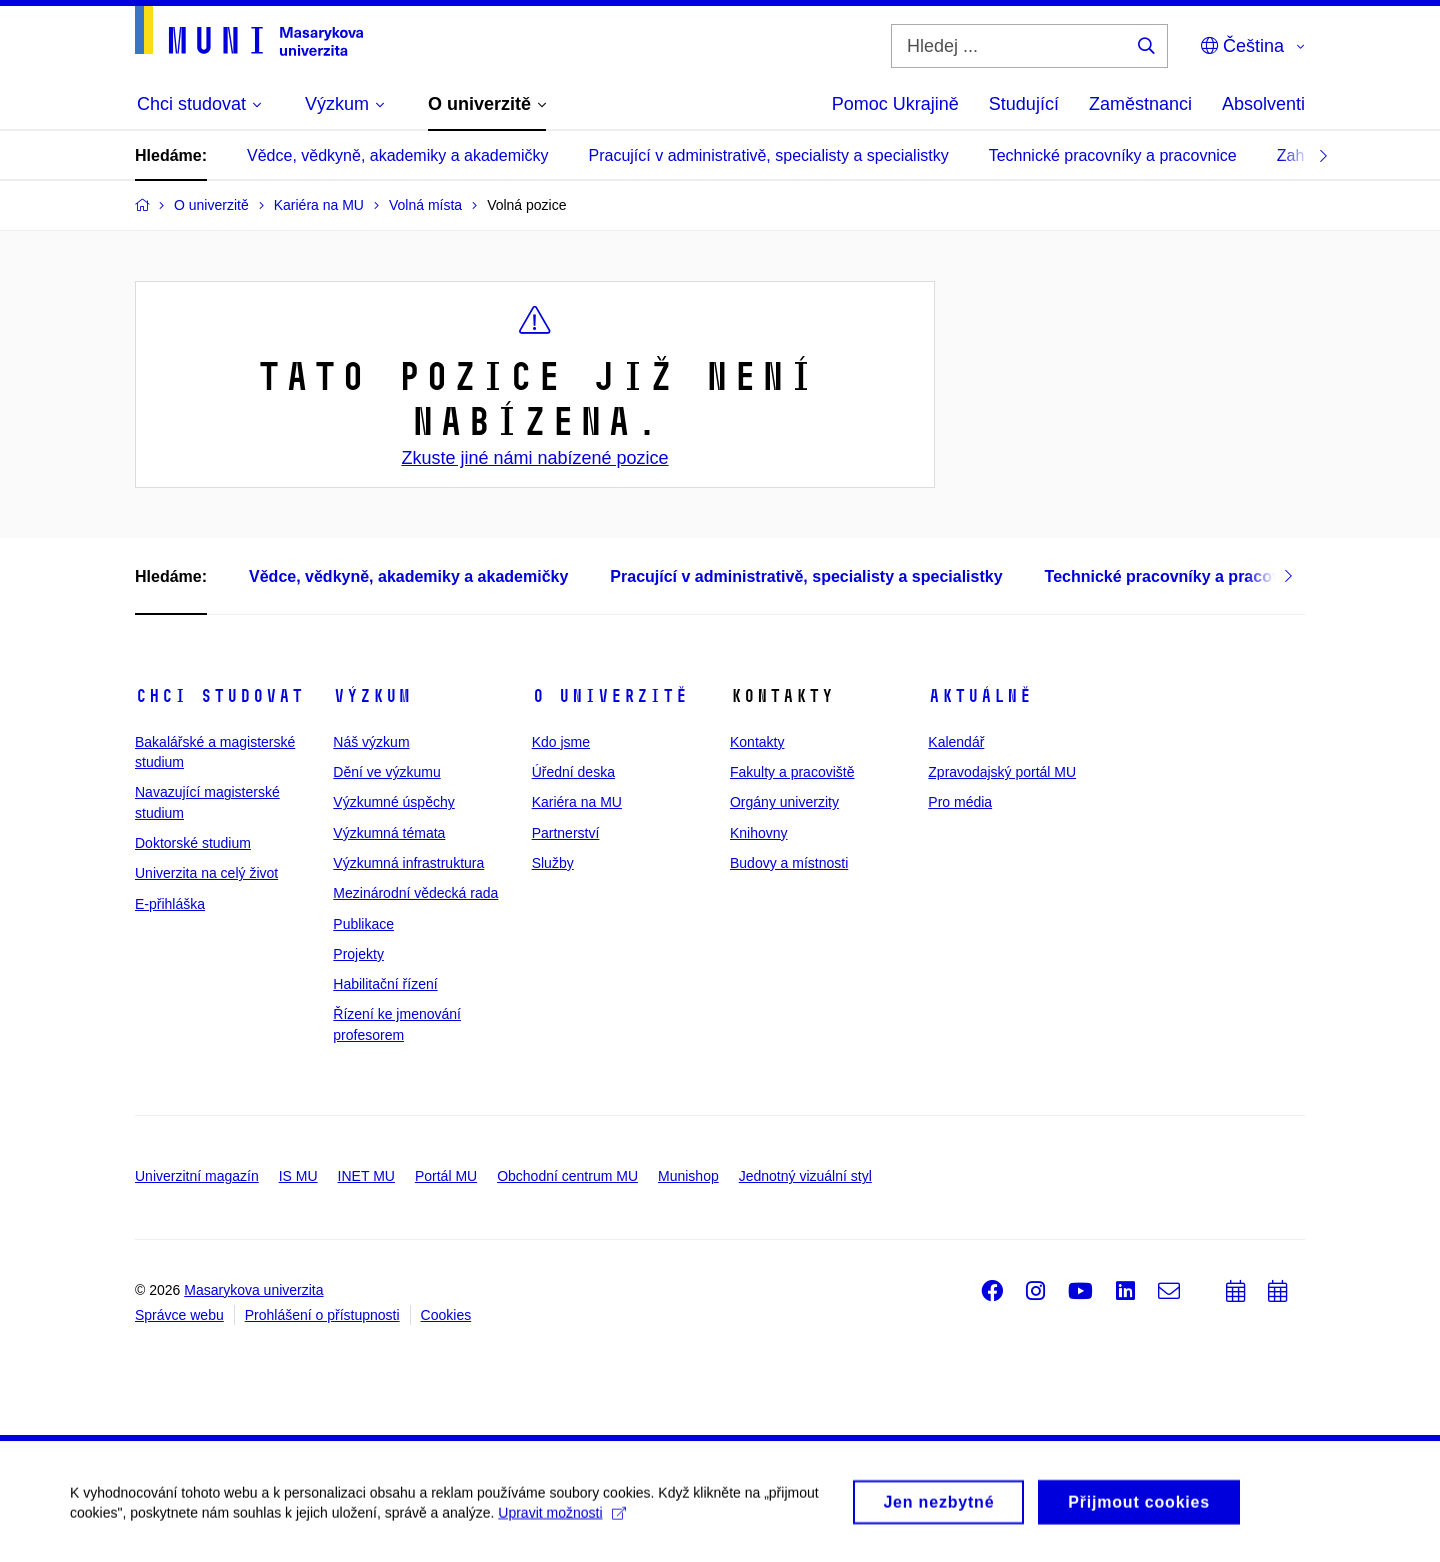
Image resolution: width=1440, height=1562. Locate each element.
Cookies (446, 1315)
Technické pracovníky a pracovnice (1113, 155)
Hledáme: (171, 155)
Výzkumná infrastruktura (408, 863)
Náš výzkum (371, 742)
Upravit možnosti (561, 1521)
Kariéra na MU (577, 802)
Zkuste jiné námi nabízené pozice (534, 458)
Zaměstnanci (1140, 104)
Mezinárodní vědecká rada (415, 893)
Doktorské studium (193, 843)
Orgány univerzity (784, 802)
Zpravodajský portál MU (1002, 772)
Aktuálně (980, 696)
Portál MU (446, 1176)
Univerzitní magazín (197, 1176)
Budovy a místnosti (789, 863)
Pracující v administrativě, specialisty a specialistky (769, 155)
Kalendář (956, 742)
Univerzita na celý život (206, 873)
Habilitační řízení (385, 984)
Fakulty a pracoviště (792, 772)
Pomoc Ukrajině (895, 104)
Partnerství (566, 833)
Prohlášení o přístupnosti (322, 1315)
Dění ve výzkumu (386, 772)
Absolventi (1263, 104)
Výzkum (372, 696)
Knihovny (759, 833)
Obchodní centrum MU (567, 1176)
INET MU (366, 1176)
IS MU (298, 1176)
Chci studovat (219, 696)
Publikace (363, 924)
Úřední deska (573, 772)
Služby (553, 863)
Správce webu (179, 1315)
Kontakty (757, 742)
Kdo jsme (561, 742)
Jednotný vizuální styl (805, 1176)
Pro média (960, 802)
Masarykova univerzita (253, 1290)
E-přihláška (170, 904)
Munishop (688, 1176)
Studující (1024, 104)
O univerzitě (610, 696)
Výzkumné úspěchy (393, 802)
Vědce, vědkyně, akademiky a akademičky (397, 155)
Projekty (358, 954)
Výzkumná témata (389, 833)
